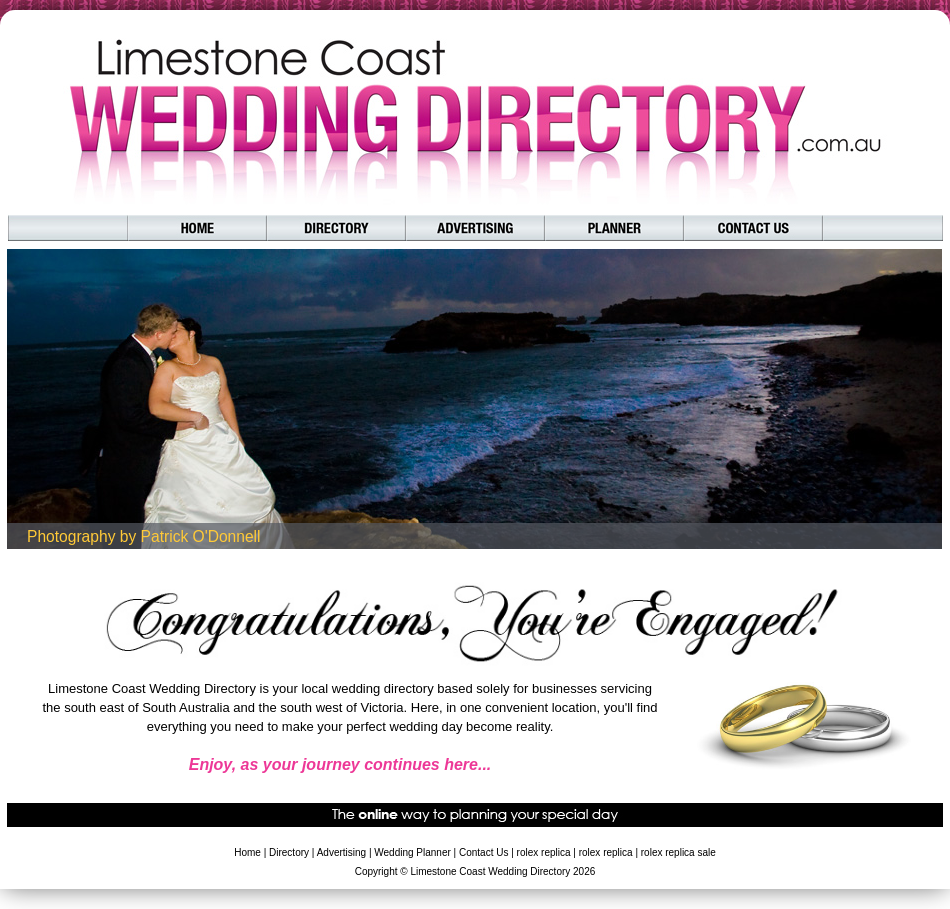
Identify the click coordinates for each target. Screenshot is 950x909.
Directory (289, 852)
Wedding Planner (412, 852)
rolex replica (544, 852)
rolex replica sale (678, 852)
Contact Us (483, 852)
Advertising (341, 852)
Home (247, 852)
